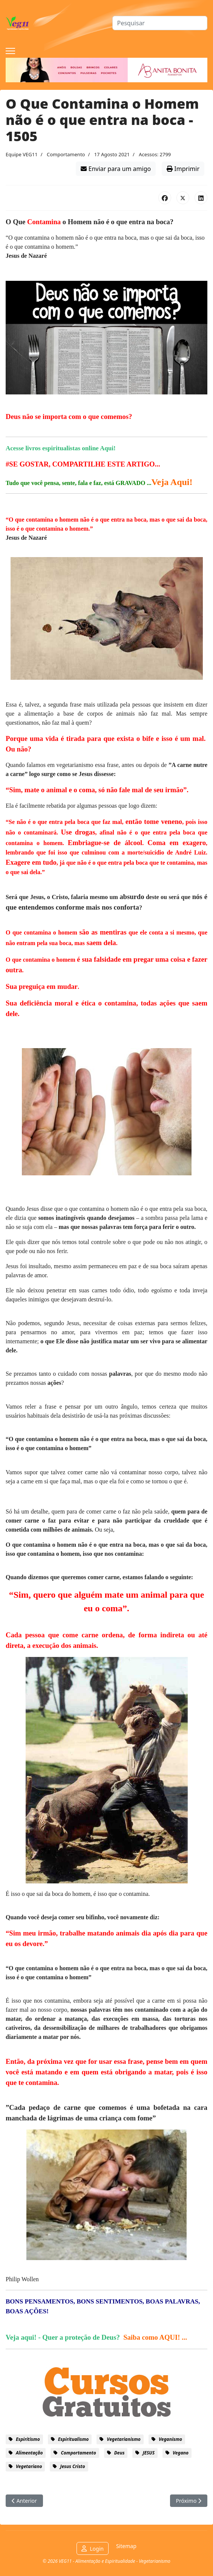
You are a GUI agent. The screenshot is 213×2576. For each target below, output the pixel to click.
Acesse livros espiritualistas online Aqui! (61, 448)
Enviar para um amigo (116, 169)
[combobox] (160, 23)
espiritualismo (73, 2439)
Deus (119, 2453)
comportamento (78, 2453)
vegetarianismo (124, 2439)
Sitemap (126, 2546)
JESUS (149, 2453)
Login (97, 2548)
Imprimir (183, 169)
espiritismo (28, 2439)
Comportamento (66, 154)
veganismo (170, 2439)
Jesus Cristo (72, 2466)
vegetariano (29, 2466)
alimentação (29, 2453)
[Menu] (10, 51)
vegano (180, 2453)
